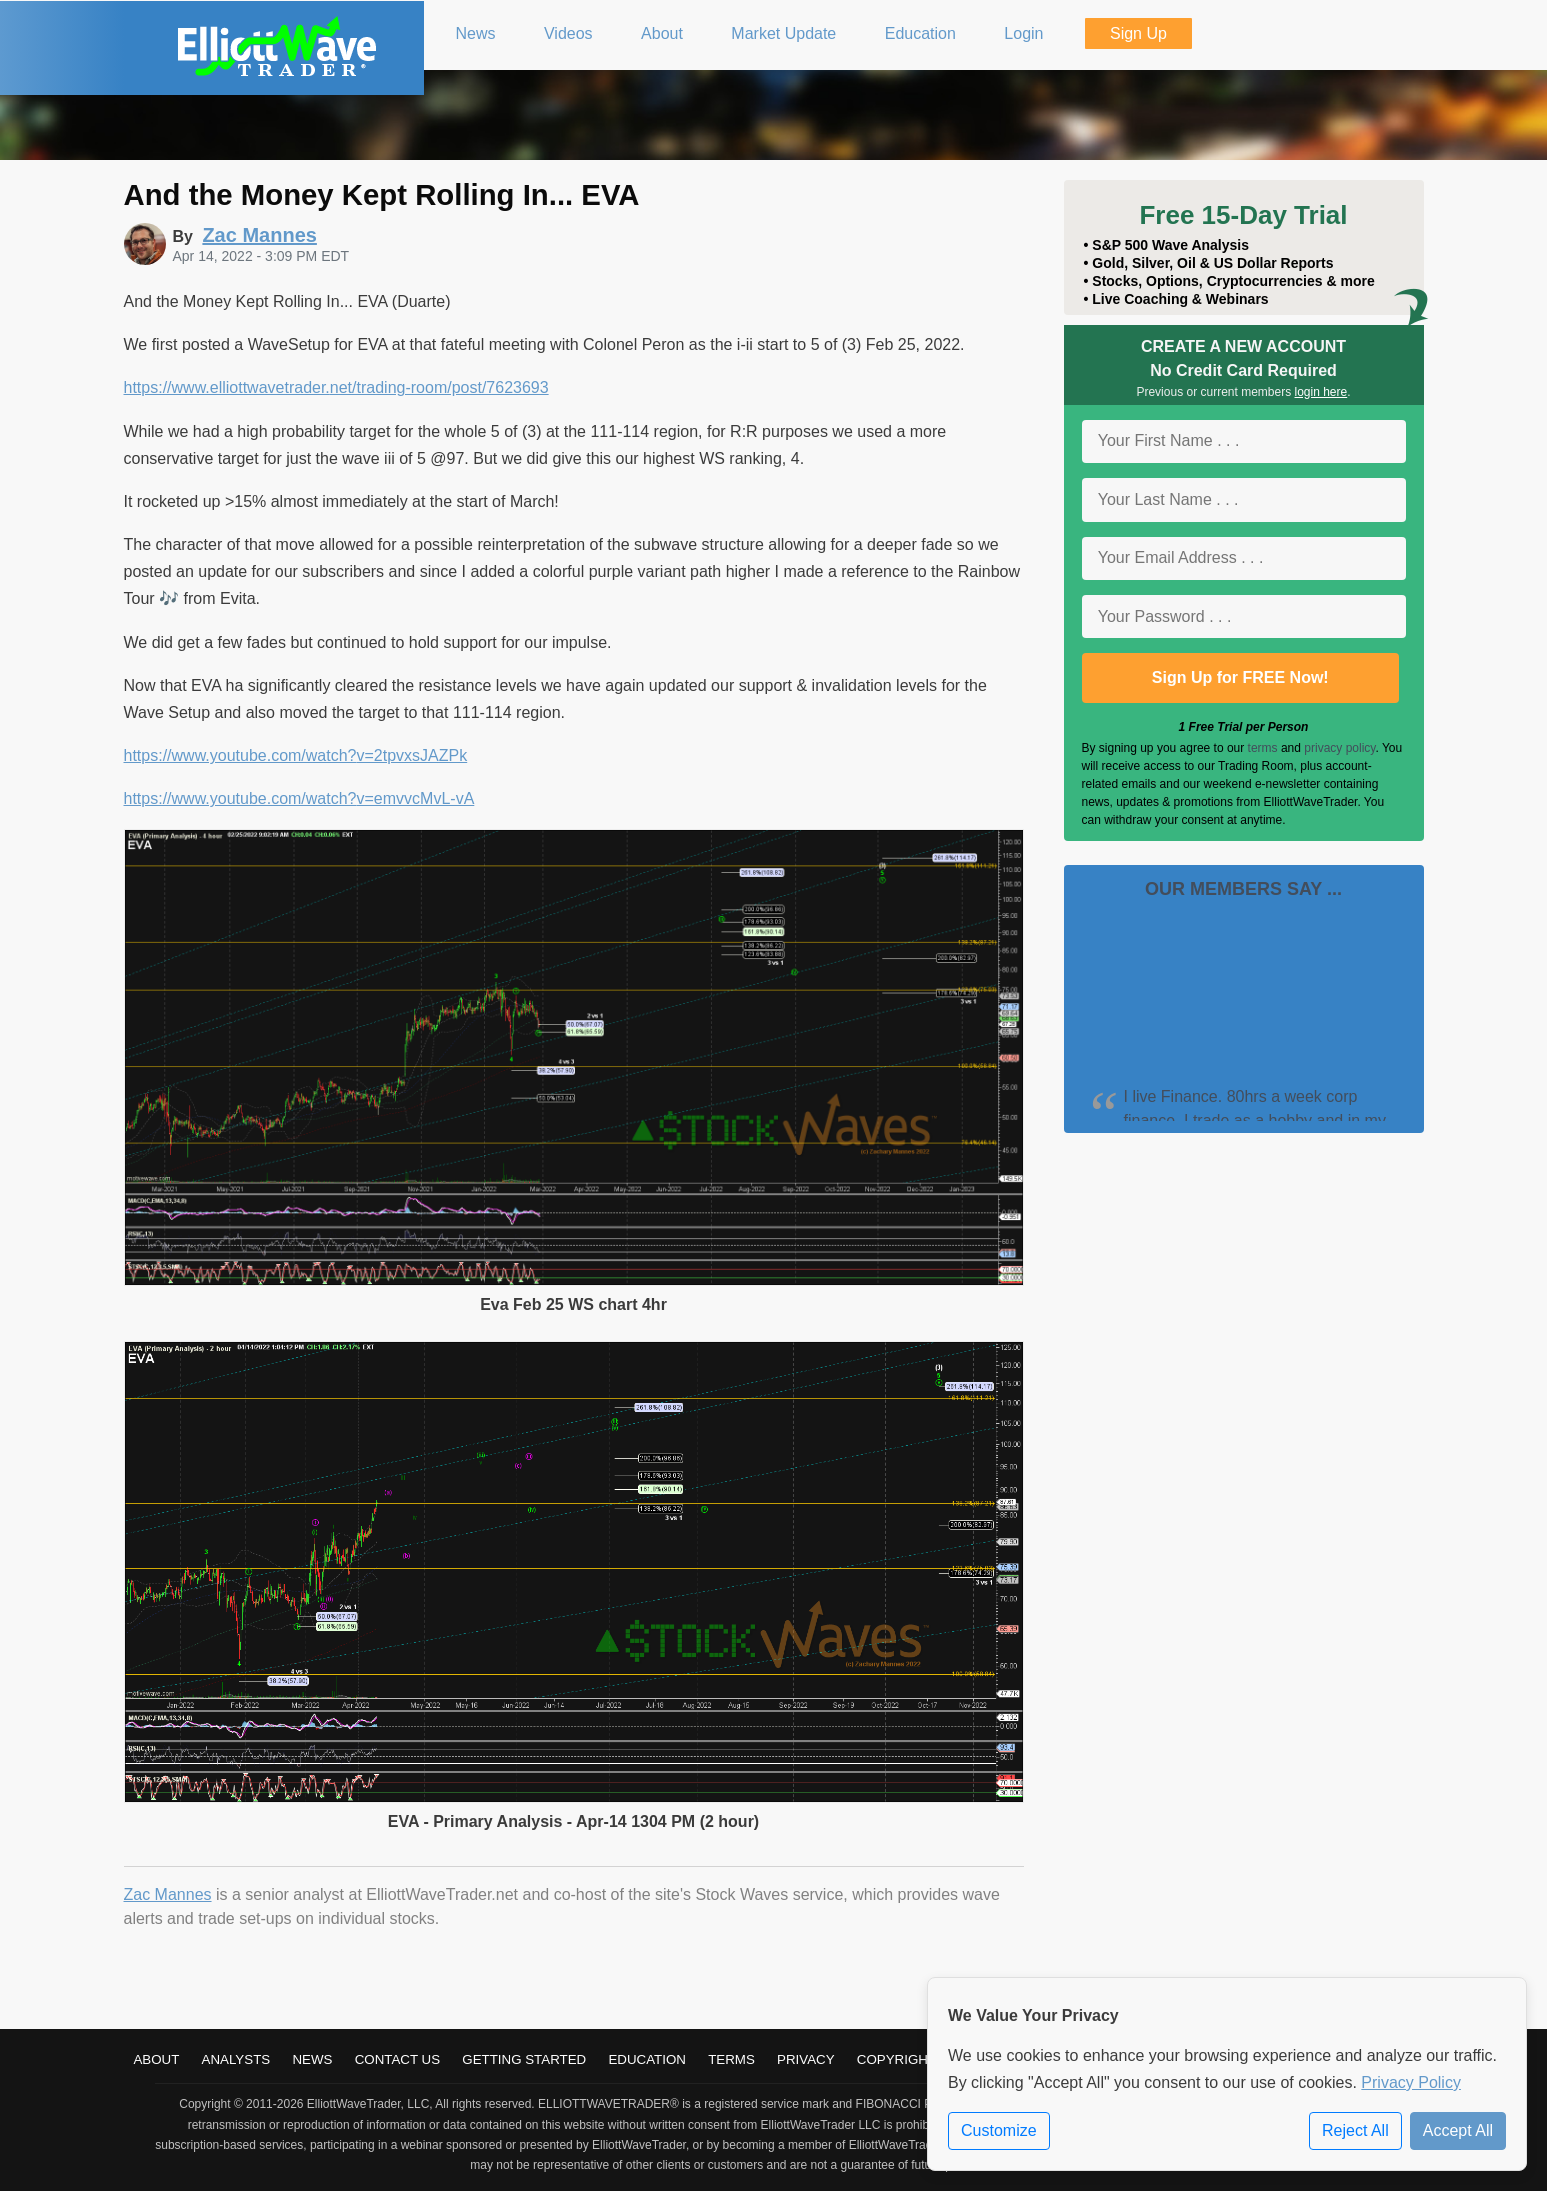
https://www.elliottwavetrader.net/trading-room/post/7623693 (336, 387)
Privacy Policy (1411, 2082)
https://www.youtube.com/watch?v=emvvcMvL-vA (299, 798)
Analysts (236, 2059)
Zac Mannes (168, 1894)
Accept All (1458, 2130)
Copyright (896, 2059)
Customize (999, 2130)
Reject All (1355, 2130)
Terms (731, 2059)
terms (1263, 748)
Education (647, 2059)
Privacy (806, 2059)
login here (1321, 392)
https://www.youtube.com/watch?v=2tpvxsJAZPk (296, 755)
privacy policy (1339, 748)
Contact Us (397, 2059)
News (312, 2059)
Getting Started (524, 2059)
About (156, 2059)
